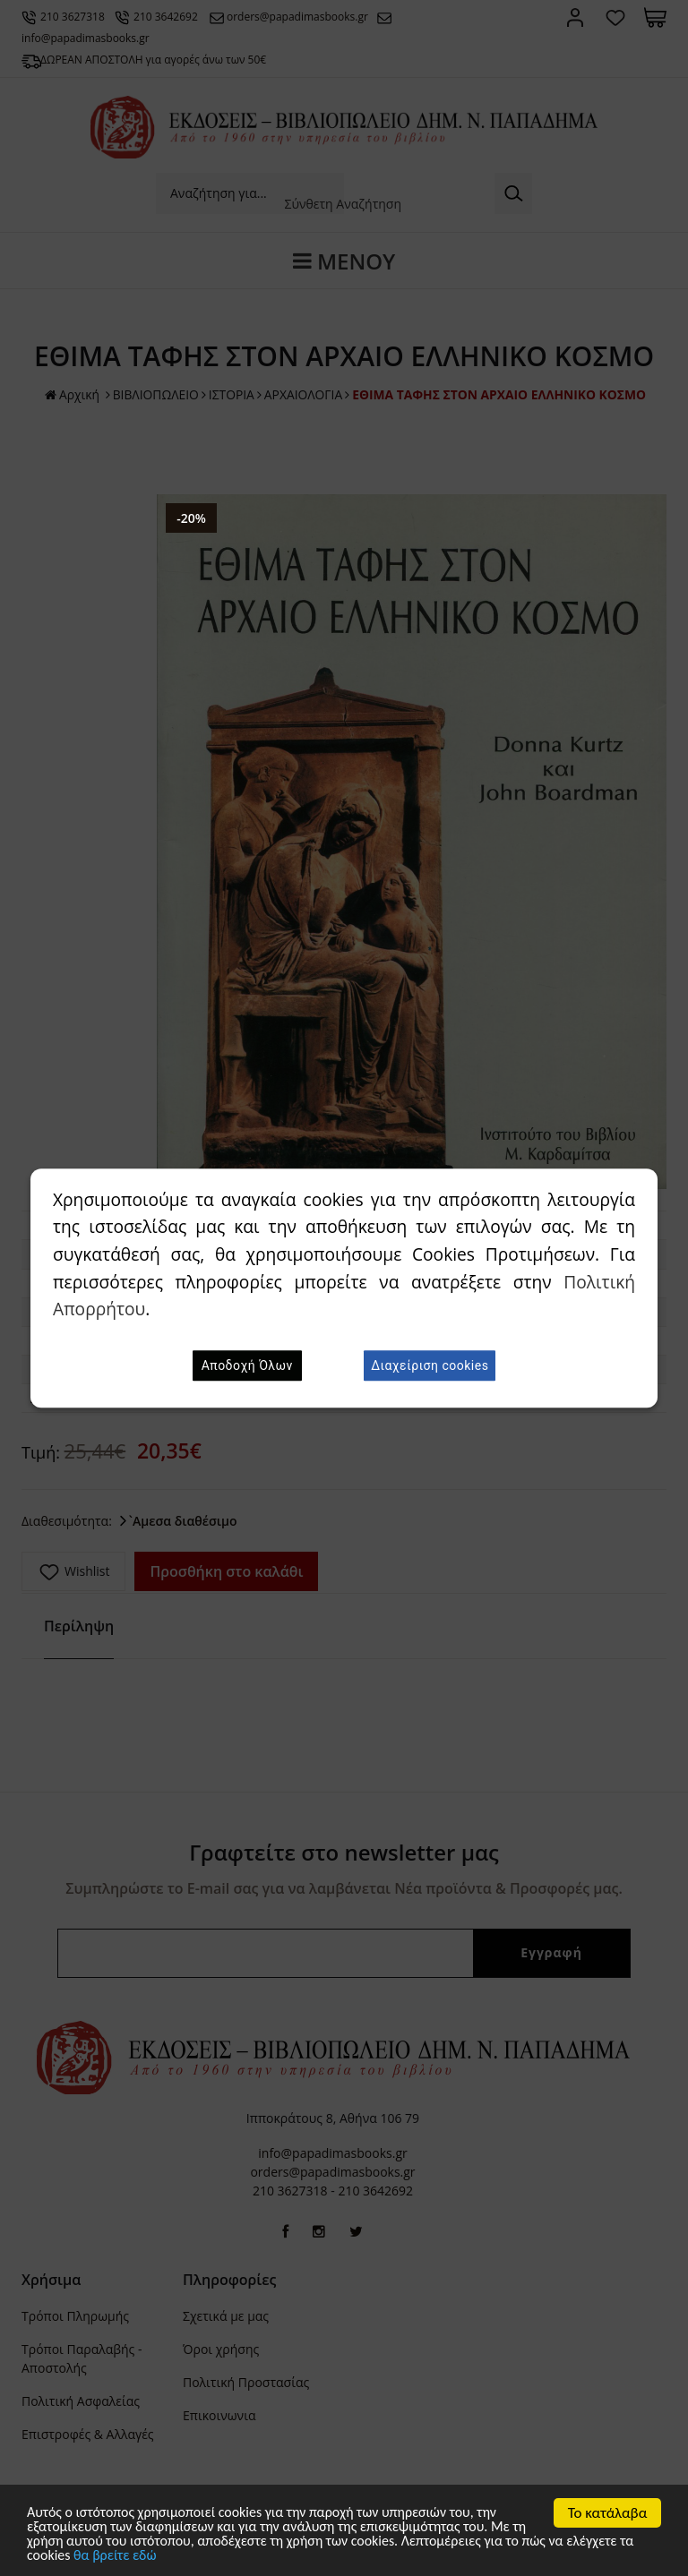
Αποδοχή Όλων (247, 1365)
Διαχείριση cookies (429, 1365)
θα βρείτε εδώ (196, 2557)
